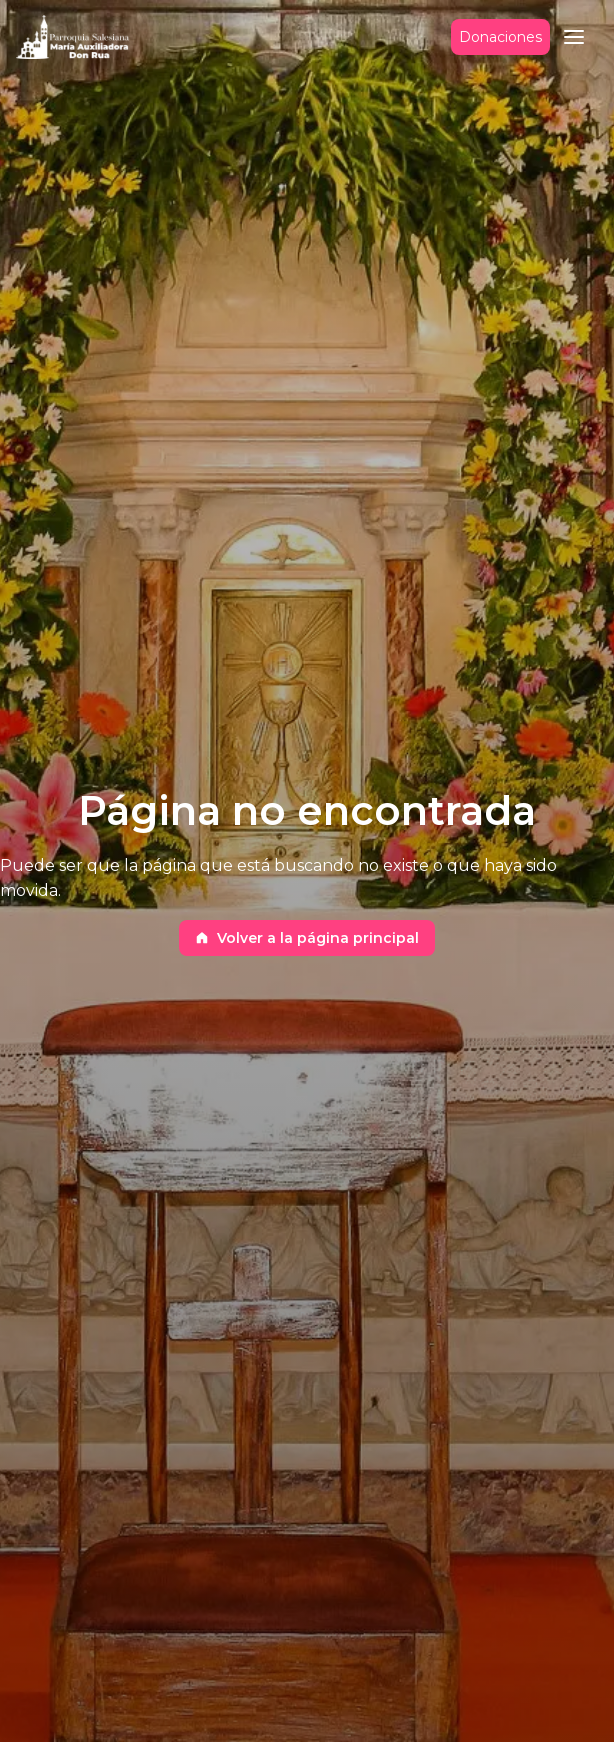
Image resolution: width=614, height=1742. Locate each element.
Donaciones (500, 37)
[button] (574, 37)
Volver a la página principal (307, 938)
